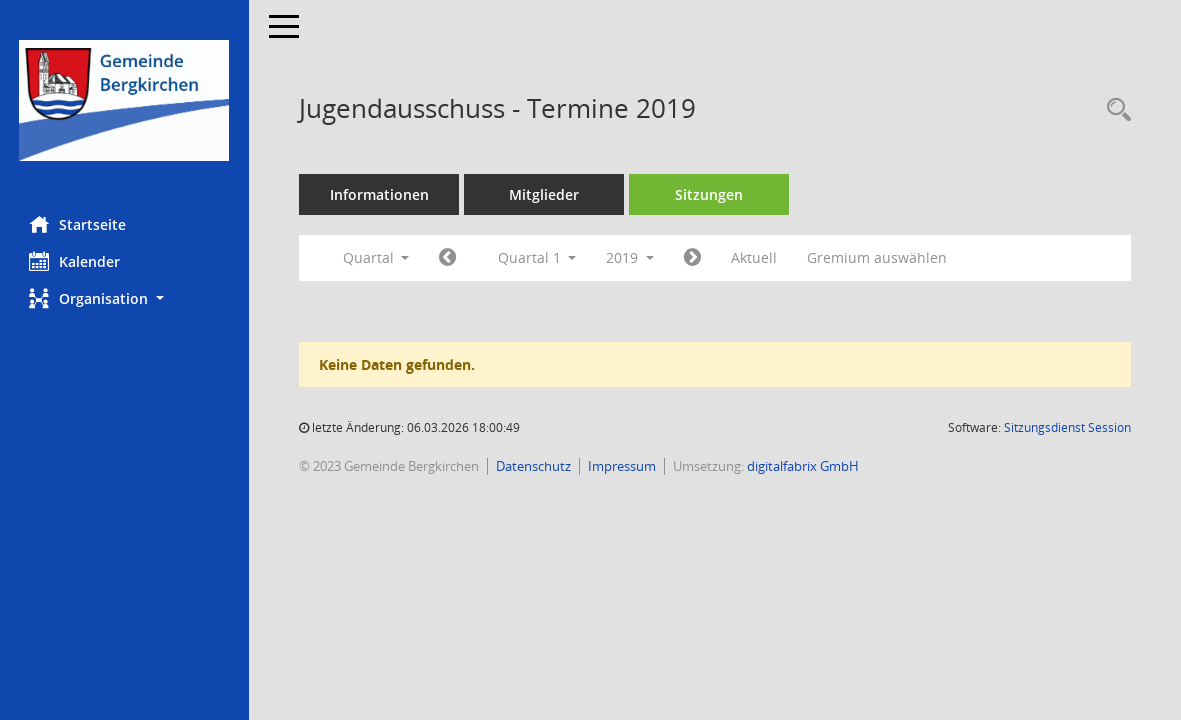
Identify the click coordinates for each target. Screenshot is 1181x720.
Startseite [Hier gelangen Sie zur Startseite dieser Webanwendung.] (78, 224)
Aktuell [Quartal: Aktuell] (755, 257)
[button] (125, 298)
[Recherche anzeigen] (1114, 110)
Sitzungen (710, 194)
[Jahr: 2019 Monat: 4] (693, 258)
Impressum (623, 466)
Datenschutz (534, 466)
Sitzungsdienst (1067, 427)
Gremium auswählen (878, 257)
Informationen (380, 194)
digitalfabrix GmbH (804, 466)
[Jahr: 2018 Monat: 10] (448, 258)
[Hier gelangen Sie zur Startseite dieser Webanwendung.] (125, 100)
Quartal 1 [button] (537, 257)
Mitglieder (545, 194)
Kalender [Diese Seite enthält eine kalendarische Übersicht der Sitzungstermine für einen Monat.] (75, 261)
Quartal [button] (376, 257)
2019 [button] (631, 257)
